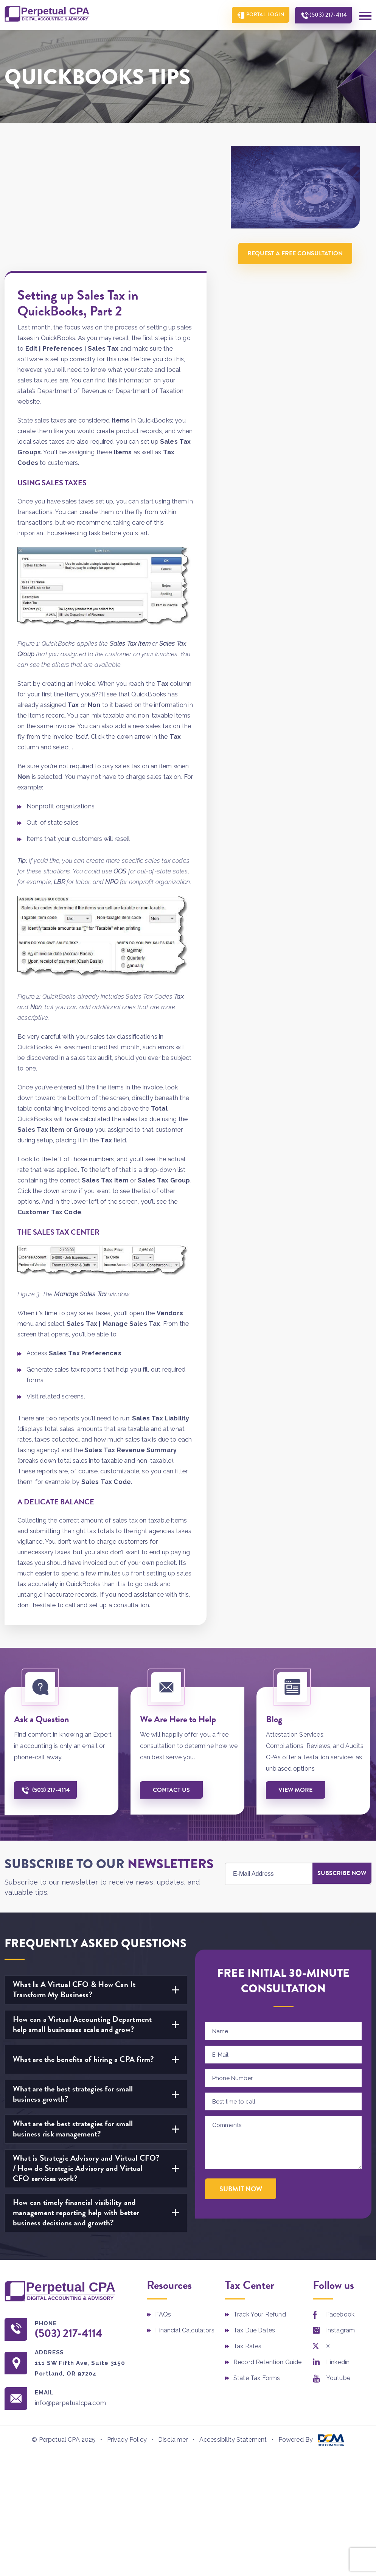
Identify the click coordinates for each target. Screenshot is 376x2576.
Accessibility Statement (233, 2315)
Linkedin (338, 2237)
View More (297, 1665)
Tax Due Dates (254, 2205)
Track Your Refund (259, 2189)
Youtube (338, 2253)
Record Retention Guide (267, 2237)
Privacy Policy (127, 2315)
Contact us (172, 1665)
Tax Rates (247, 2221)
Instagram (340, 2205)
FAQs (163, 2189)
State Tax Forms (256, 2253)
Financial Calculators (184, 2205)
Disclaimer (173, 2315)
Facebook (340, 2189)
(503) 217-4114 (326, 15)
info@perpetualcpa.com (74, 2278)
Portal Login (261, 15)
